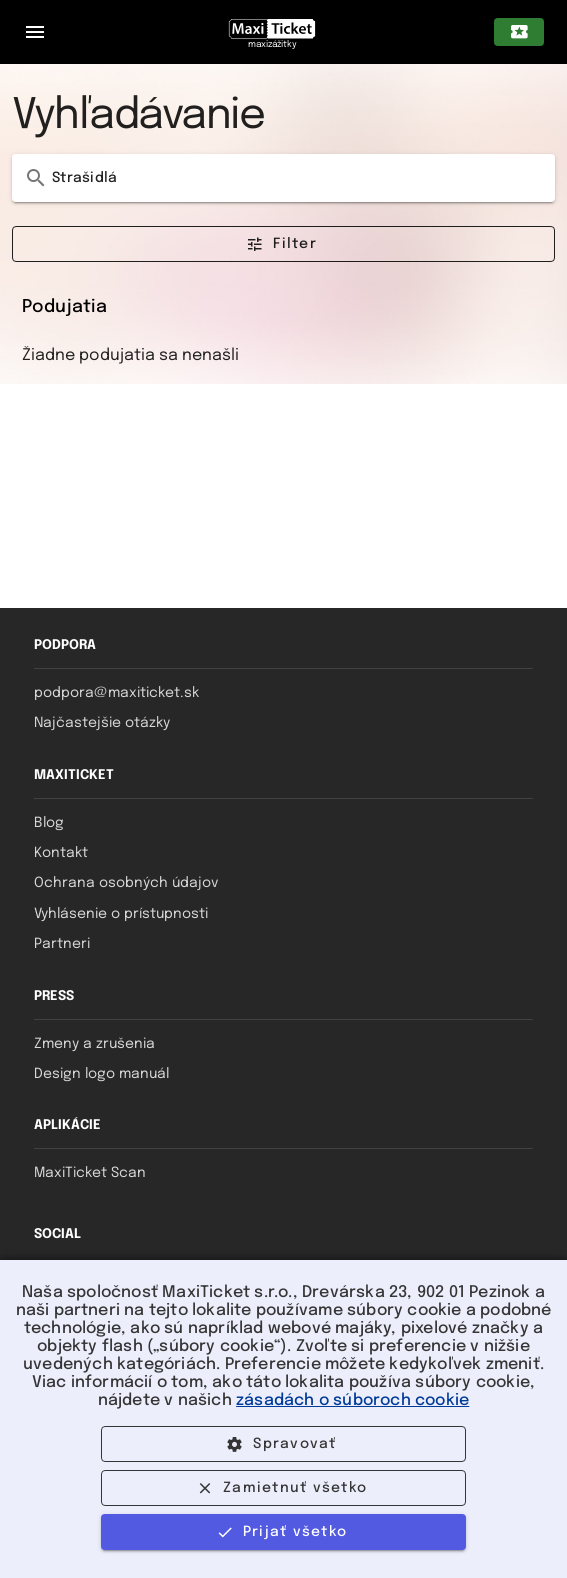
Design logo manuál (101, 1074)
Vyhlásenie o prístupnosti (121, 914)
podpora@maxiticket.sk (116, 693)
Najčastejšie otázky (102, 723)
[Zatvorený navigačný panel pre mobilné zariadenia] (35, 32)
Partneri (62, 944)
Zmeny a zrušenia (94, 1044)
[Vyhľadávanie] (297, 178)
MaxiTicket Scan (90, 1173)
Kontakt (61, 853)
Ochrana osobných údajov (126, 883)
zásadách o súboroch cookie (352, 1400)
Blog (49, 823)
